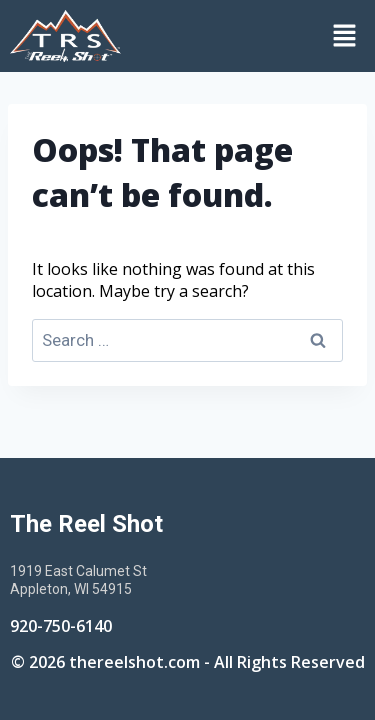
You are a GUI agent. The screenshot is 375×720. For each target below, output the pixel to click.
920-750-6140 (61, 626)
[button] (253, 36)
